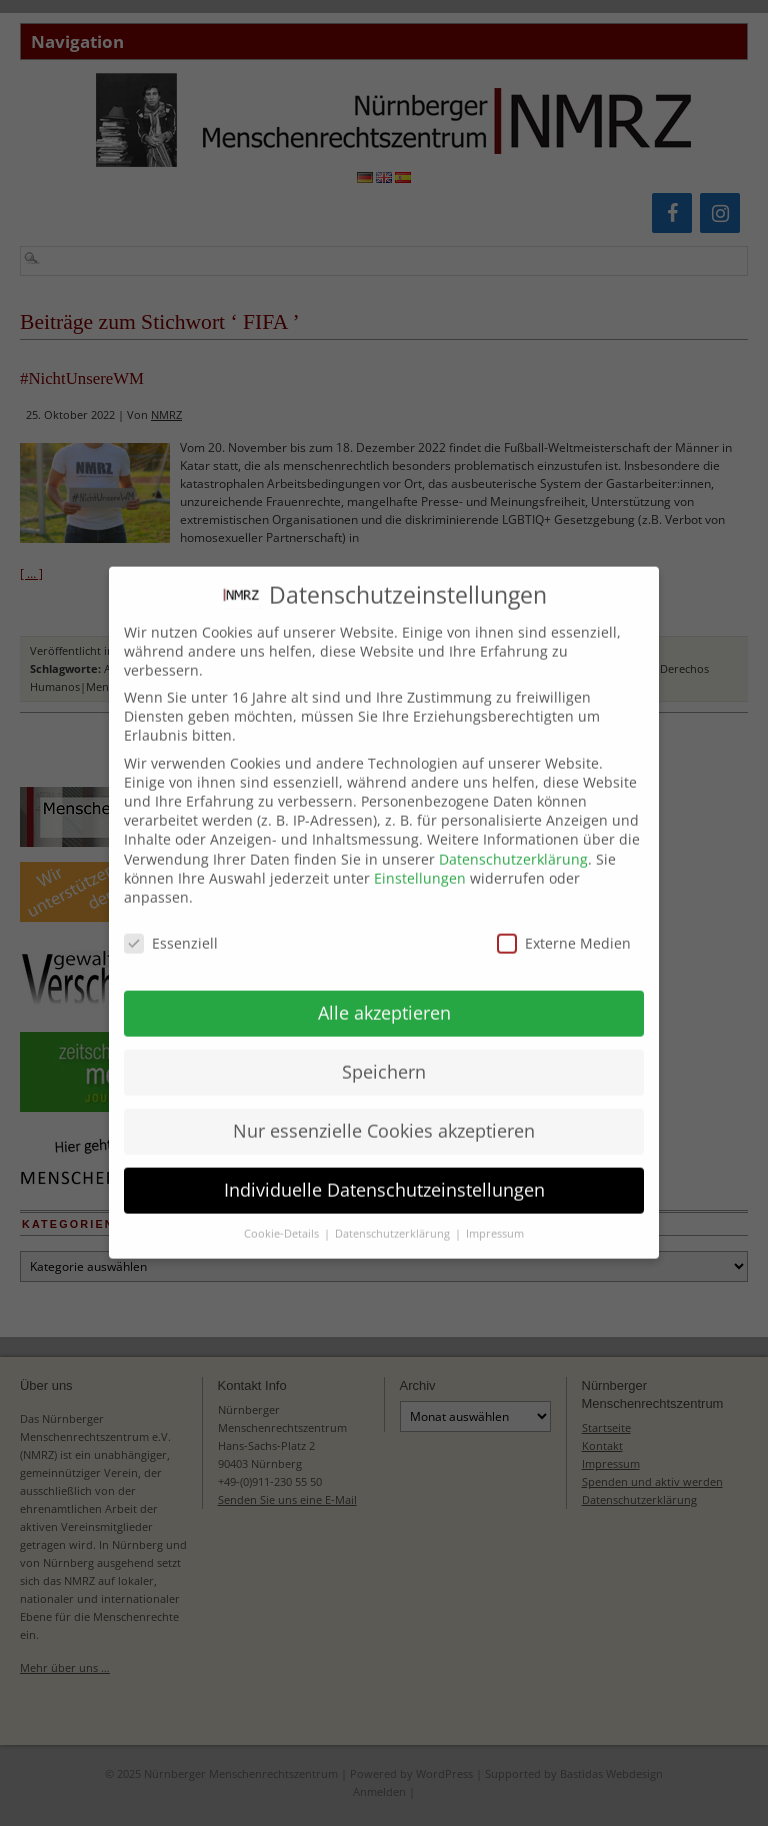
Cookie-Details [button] (283, 1220)
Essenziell (171, 929)
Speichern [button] (384, 1058)
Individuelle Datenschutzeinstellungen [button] (384, 1176)
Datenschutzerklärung (513, 845)
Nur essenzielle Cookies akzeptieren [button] (384, 1117)
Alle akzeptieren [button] (384, 999)
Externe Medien (564, 929)
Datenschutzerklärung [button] (394, 1220)
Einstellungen (420, 864)
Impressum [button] (495, 1220)
